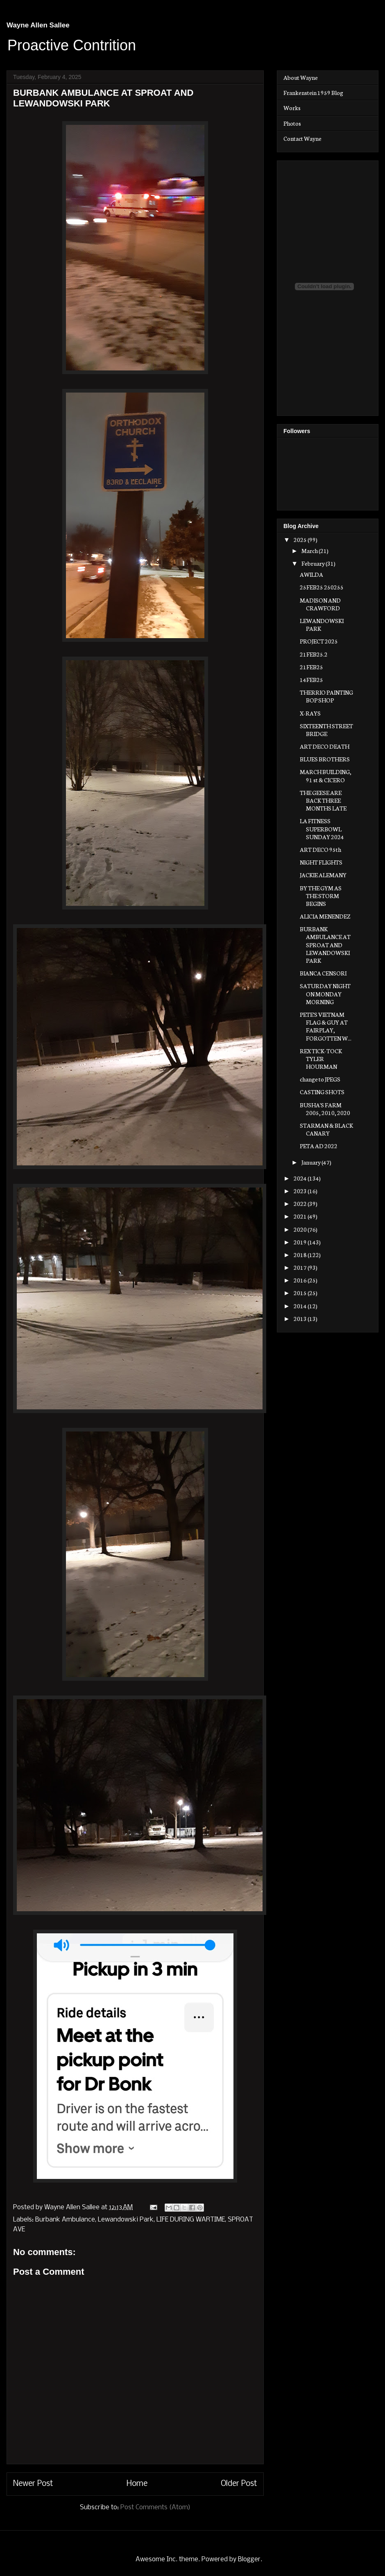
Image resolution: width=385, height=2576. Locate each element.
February (313, 563)
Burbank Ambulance (65, 2219)
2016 (301, 1280)
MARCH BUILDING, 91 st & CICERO (325, 775)
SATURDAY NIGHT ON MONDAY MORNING (325, 993)
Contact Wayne (302, 138)
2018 (301, 1255)
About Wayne (300, 77)
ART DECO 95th (320, 849)
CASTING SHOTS (322, 1092)
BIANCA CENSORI (323, 973)
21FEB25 (311, 667)
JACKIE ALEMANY (323, 875)
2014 (301, 1306)
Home (137, 2484)
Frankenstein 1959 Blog (313, 92)
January (311, 1162)
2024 (301, 1178)
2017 (301, 1267)
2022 (301, 1203)
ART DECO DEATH (324, 746)
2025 (301, 539)
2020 (301, 1229)
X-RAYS (310, 713)
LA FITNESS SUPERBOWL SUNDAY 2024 (322, 828)
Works (292, 108)
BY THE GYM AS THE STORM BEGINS (321, 896)
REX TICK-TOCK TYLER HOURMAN (321, 1058)
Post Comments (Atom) (155, 2507)
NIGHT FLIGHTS (321, 862)
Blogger (249, 2559)
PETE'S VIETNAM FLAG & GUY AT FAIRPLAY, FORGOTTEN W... (325, 1026)
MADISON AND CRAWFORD (320, 604)
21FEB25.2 (314, 654)
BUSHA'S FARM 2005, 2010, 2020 (325, 1109)
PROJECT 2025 (319, 641)
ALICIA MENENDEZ (325, 916)
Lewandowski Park (126, 2219)
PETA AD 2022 (318, 1146)
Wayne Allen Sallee (38, 25)
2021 (301, 1216)
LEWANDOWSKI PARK (322, 624)
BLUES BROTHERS (325, 759)
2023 (301, 1191)
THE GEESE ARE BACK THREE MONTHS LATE (323, 800)
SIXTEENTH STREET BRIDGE (326, 730)
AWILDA (311, 574)
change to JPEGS (320, 1079)
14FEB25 (311, 679)
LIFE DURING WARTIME (190, 2219)
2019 (301, 1242)
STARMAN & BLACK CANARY (326, 1129)
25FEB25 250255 (322, 587)
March (310, 550)
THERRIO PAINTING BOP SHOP (326, 696)
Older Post (239, 2484)
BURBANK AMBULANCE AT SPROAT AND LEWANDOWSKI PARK (325, 944)
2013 (301, 1318)
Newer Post (33, 2484)
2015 (301, 1293)
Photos (292, 123)
